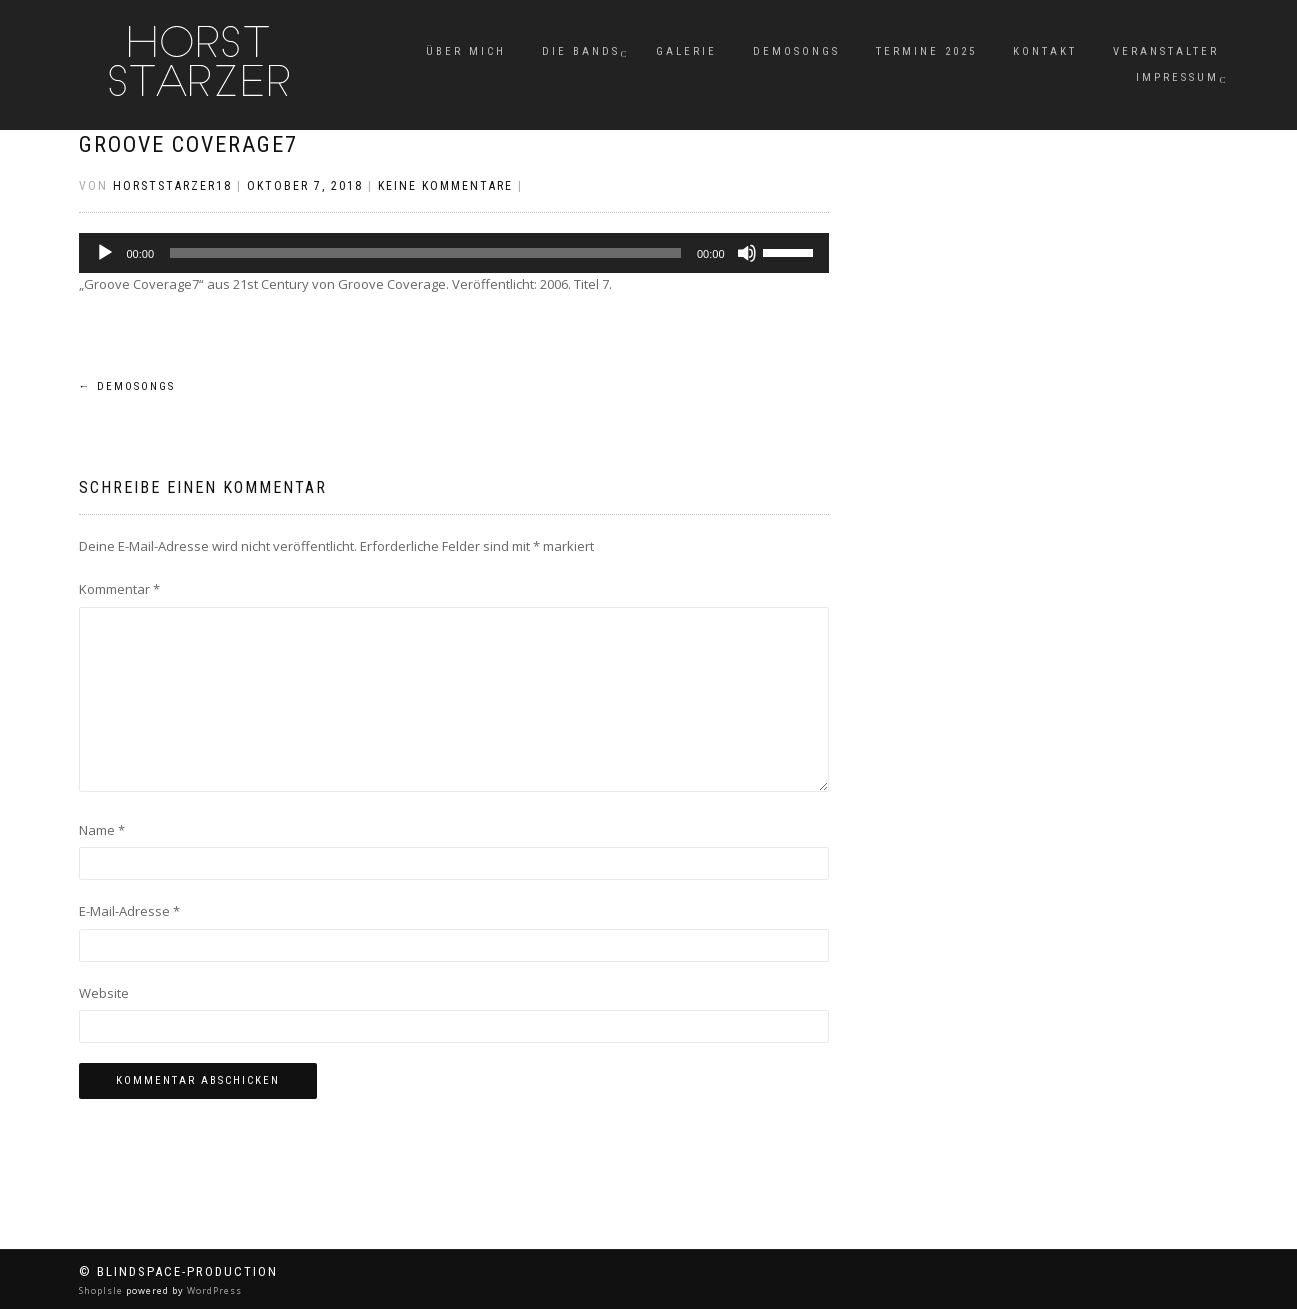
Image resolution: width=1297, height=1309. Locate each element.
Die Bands (581, 51)
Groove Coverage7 (188, 144)
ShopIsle (102, 1290)
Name (102, 830)
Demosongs (796, 51)
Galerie (686, 51)
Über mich (466, 51)
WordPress (213, 1290)
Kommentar (119, 589)
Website (104, 993)
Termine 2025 (926, 51)
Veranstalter (1166, 51)
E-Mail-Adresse (129, 911)
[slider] (425, 253)
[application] (454, 253)
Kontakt (1045, 51)
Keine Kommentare (445, 186)
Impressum (1177, 77)
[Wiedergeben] (105, 253)
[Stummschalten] (747, 253)
